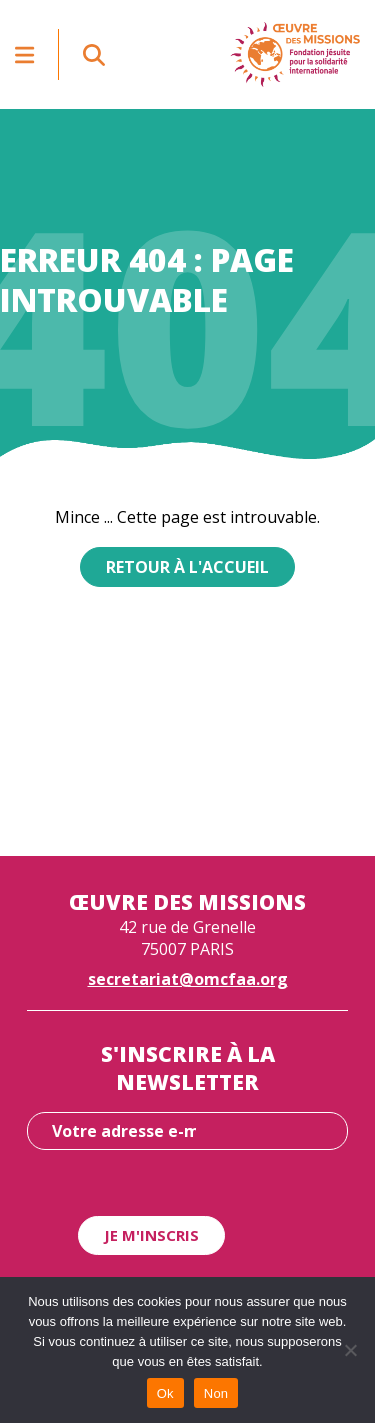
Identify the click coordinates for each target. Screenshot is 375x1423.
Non (216, 1393)
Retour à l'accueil (187, 567)
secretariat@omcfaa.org (188, 979)
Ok (165, 1393)
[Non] (350, 1350)
